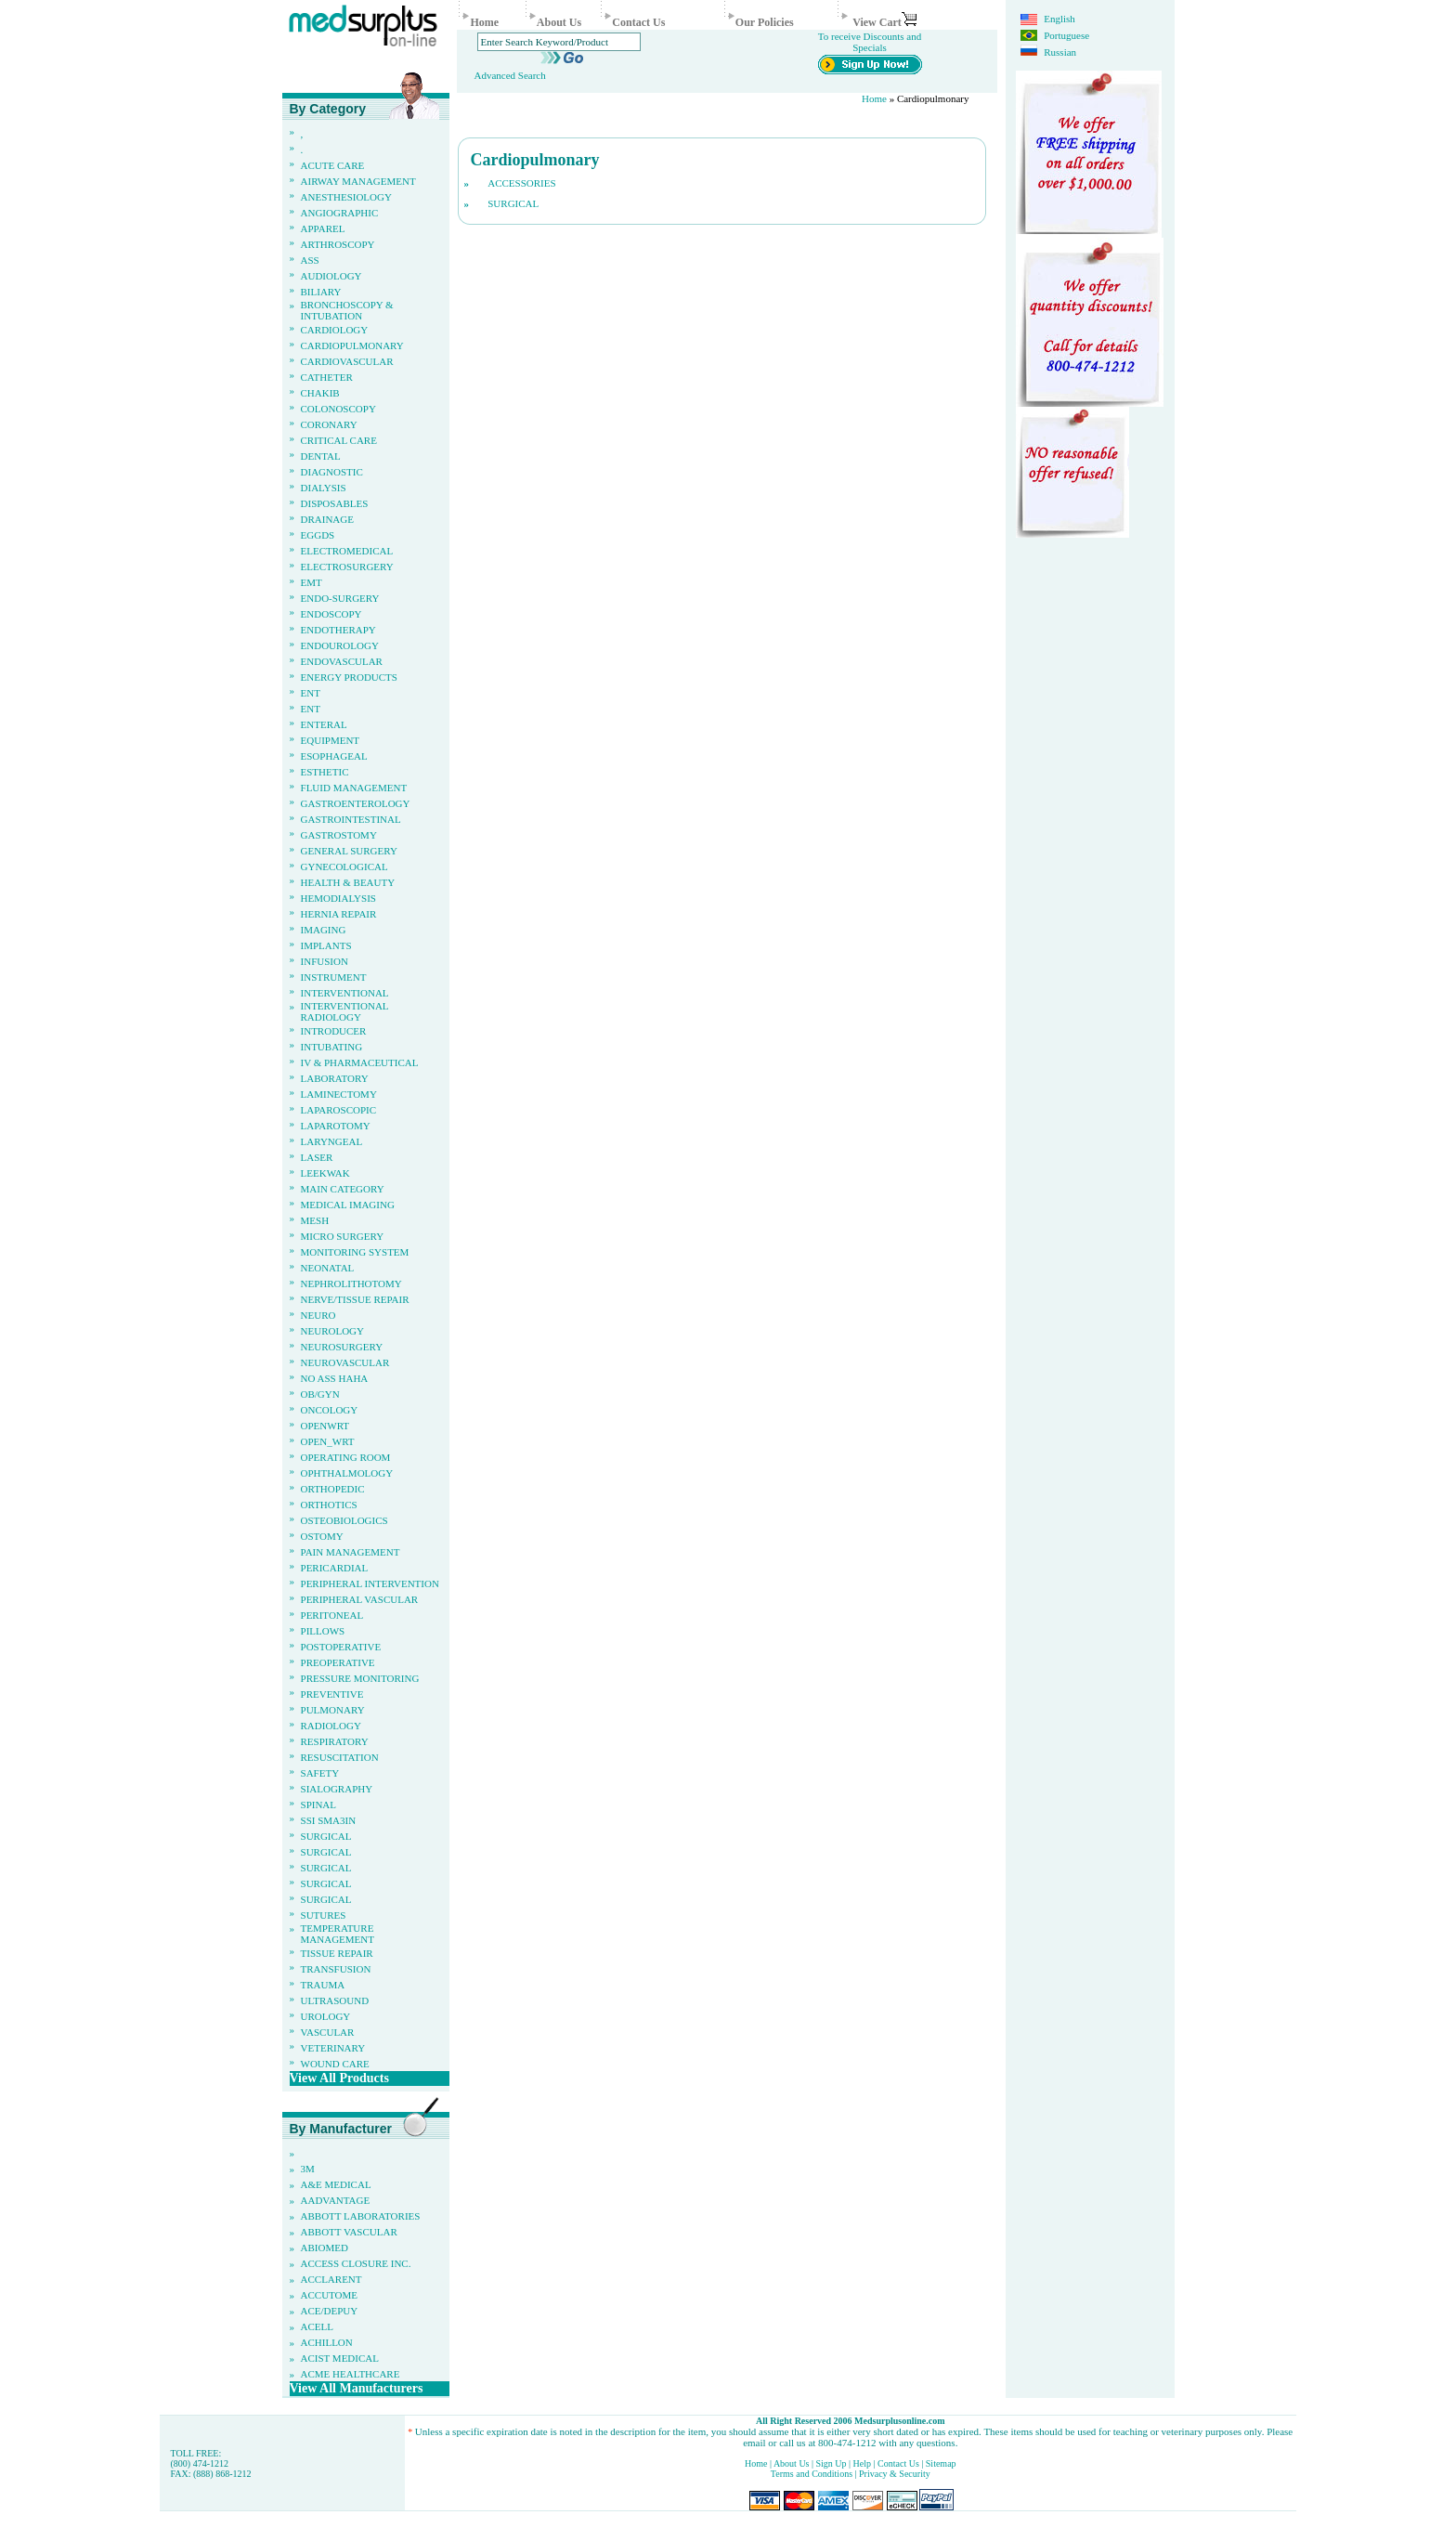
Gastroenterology (355, 803)
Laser (317, 1157)
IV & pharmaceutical (360, 1062)
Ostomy (322, 1536)
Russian (1059, 52)
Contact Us (638, 22)
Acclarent (331, 2279)
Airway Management (358, 181)
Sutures (323, 1915)
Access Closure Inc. (356, 2263)
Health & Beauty (348, 882)
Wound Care (335, 2063)
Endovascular (342, 661)
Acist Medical (340, 2358)
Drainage (327, 519)
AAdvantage (335, 2200)
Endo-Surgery (340, 598)
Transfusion (336, 1968)
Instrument (334, 977)
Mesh (315, 1220)
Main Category (342, 1188)
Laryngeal (332, 1141)
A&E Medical (336, 2184)
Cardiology (335, 329)
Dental (321, 456)
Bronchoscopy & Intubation (347, 310)
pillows (323, 1630)
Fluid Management (354, 787)
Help (862, 2463)
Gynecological (344, 866)
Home (484, 22)
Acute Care (333, 165)
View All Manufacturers (356, 2388)
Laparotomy (335, 1125)
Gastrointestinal (351, 819)
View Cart (884, 22)
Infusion (324, 961)
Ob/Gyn (320, 1394)
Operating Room (346, 1457)
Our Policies (764, 22)
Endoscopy (331, 613)
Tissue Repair (337, 1953)
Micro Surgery (342, 1236)
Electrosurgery (347, 566)
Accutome (329, 2294)
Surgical (326, 1836)
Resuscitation (340, 1757)
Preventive (332, 1694)
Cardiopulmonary (352, 345)
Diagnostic (332, 471)
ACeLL (317, 2326)
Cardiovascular (347, 361)
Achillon (327, 2342)
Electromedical (347, 550)
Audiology (331, 275)
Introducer (334, 1030)
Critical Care (339, 440)
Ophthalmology (347, 1473)
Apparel (323, 228)
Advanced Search (509, 75)
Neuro (318, 1315)
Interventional (345, 992)
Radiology (331, 1725)
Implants (326, 945)
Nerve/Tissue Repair (355, 1299)
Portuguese (1066, 35)
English (1058, 18)
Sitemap (941, 2463)
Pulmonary (333, 1709)
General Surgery (349, 850)
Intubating (332, 1046)
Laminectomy (339, 1094)
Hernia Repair (339, 913)
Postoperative (341, 1646)
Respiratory (335, 1741)
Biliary (321, 291)
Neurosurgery (342, 1346)
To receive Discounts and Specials (869, 42)
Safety (320, 1773)
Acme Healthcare (350, 2373)
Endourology (340, 645)
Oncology (329, 1409)
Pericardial (335, 1567)
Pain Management (350, 1551)
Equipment (330, 740)
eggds (318, 535)
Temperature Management (337, 1933)
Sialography (337, 1788)
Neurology (332, 1330)
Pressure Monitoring (360, 1678)
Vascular (328, 2032)
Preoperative (338, 1662)
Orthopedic (333, 1488)
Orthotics (329, 1504)
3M (308, 2168)
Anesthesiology (346, 196)
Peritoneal (332, 1615)
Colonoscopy (338, 408)
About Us (559, 22)
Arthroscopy (338, 244)
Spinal (319, 1804)
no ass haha (335, 1378)
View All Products (339, 2078)
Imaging (323, 929)
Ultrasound (335, 2000)
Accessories (521, 183)
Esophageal (334, 756)
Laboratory (335, 1078)
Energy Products (349, 677)
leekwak (325, 1173)
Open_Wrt (328, 1441)
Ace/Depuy (329, 2310)
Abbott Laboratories (361, 2216)
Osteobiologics (344, 1520)
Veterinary (333, 2047)
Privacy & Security (894, 2474)
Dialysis (323, 487)
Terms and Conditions (811, 2474)
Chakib (320, 392)
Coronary (329, 424)
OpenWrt (325, 1425)
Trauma (323, 1984)
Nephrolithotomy (351, 1283)
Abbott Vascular (349, 2231)
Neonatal (328, 1267)
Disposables (335, 503)
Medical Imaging (348, 1204)
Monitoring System (355, 1251)
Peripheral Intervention (370, 1583)
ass (310, 260)
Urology (326, 2016)
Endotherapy (338, 629)
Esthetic (325, 771)
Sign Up (833, 2463)
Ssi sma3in (329, 1820)
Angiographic (340, 212)
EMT (311, 582)
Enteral (324, 724)
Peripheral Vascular (360, 1599)
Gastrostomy (339, 834)
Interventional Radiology (345, 1011)
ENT (310, 692)
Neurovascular (345, 1362)
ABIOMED (324, 2247)
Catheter (327, 377)
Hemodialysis (338, 898)
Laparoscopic (339, 1109)
